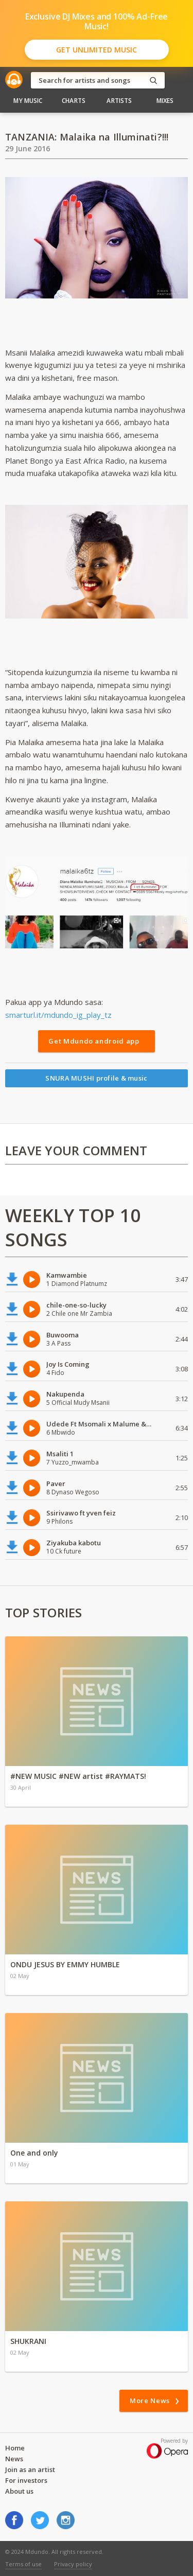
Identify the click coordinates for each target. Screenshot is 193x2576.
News (14, 2458)
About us (19, 2491)
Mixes (165, 100)
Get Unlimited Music (96, 50)
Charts (73, 100)
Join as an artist (30, 2469)
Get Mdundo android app (93, 1041)
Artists (119, 100)
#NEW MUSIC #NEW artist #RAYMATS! (78, 1776)
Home (15, 2448)
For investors (26, 2480)
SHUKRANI (28, 2341)
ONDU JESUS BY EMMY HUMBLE (65, 1964)
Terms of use (23, 2564)
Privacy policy (73, 2564)
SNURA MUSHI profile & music (96, 1078)
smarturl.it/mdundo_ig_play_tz (58, 1015)
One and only (34, 2153)
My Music (27, 100)
